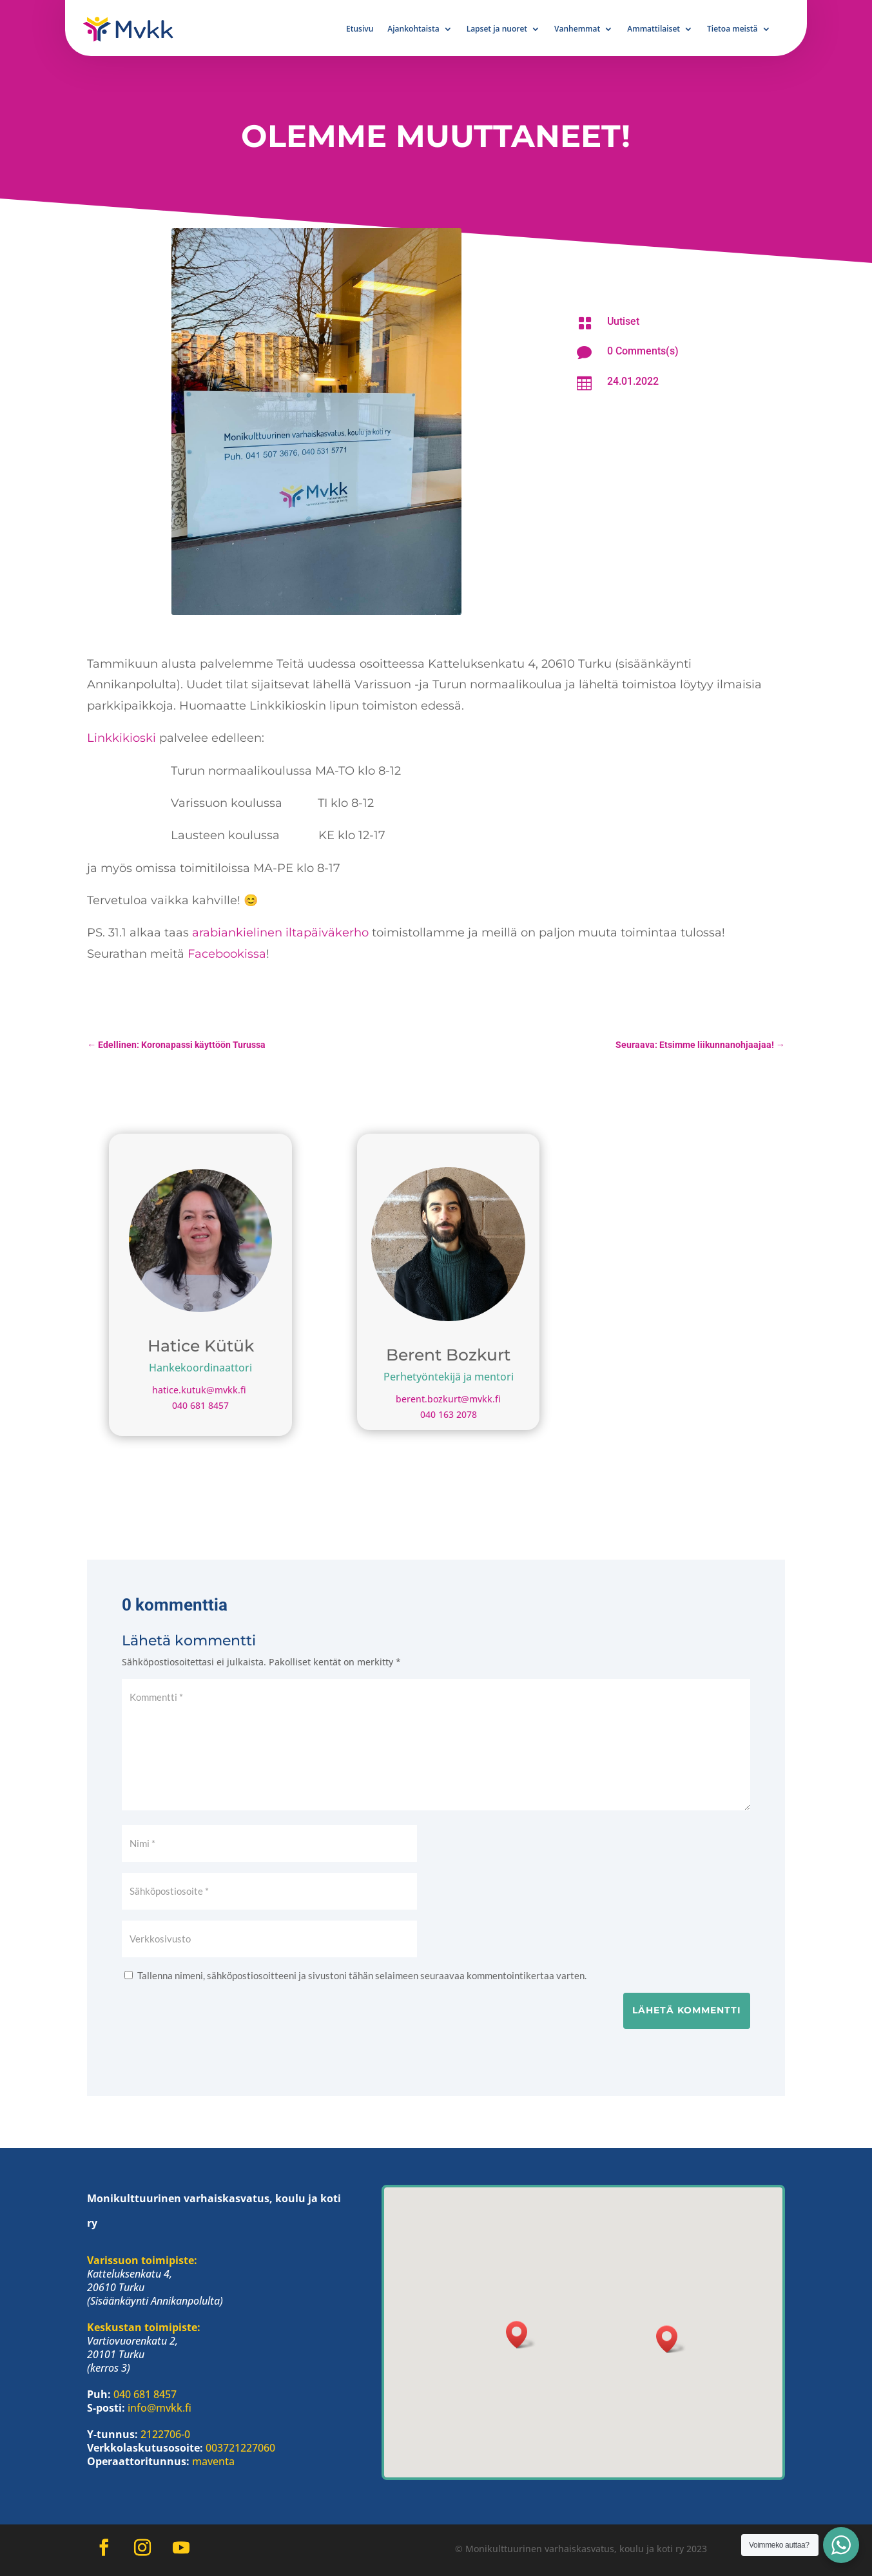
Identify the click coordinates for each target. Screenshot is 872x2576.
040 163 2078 (448, 1414)
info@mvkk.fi (159, 2408)
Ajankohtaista (413, 29)
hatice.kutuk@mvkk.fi (200, 1390)
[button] (671, 2339)
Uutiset (623, 321)
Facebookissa (227, 954)
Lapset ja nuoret (497, 29)
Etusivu (359, 29)
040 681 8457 (200, 1405)
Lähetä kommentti (686, 2010)
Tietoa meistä (732, 29)
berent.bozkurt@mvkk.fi (448, 1399)
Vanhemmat (577, 29)
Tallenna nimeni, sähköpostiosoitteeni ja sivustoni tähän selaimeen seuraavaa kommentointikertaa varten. (361, 1975)
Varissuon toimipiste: (142, 2260)
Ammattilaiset (653, 29)
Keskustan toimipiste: (143, 2327)
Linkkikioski (123, 738)
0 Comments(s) (643, 351)
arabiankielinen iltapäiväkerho (280, 932)
